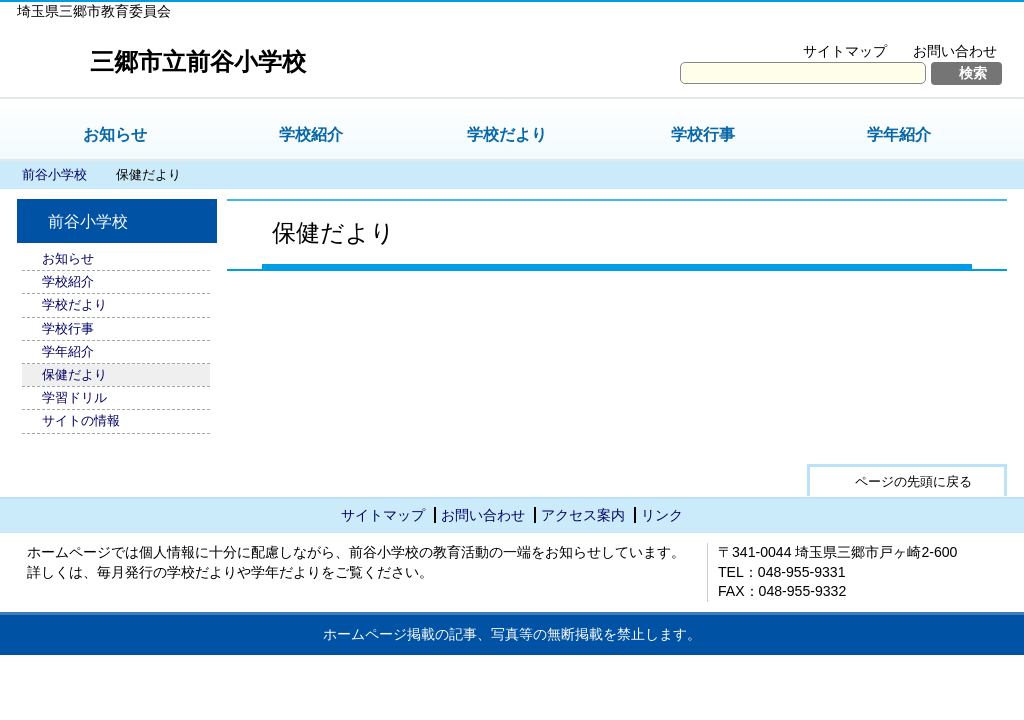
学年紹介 (899, 134)
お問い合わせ (955, 51)
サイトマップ (845, 51)
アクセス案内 (583, 515)
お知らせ (115, 134)
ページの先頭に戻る (913, 481)
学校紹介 (311, 134)
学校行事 (703, 134)
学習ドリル (74, 397)
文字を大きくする (805, 26)
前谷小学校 (54, 174)
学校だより (507, 134)
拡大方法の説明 (941, 26)
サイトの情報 (81, 420)
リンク (662, 515)
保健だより (74, 374)
